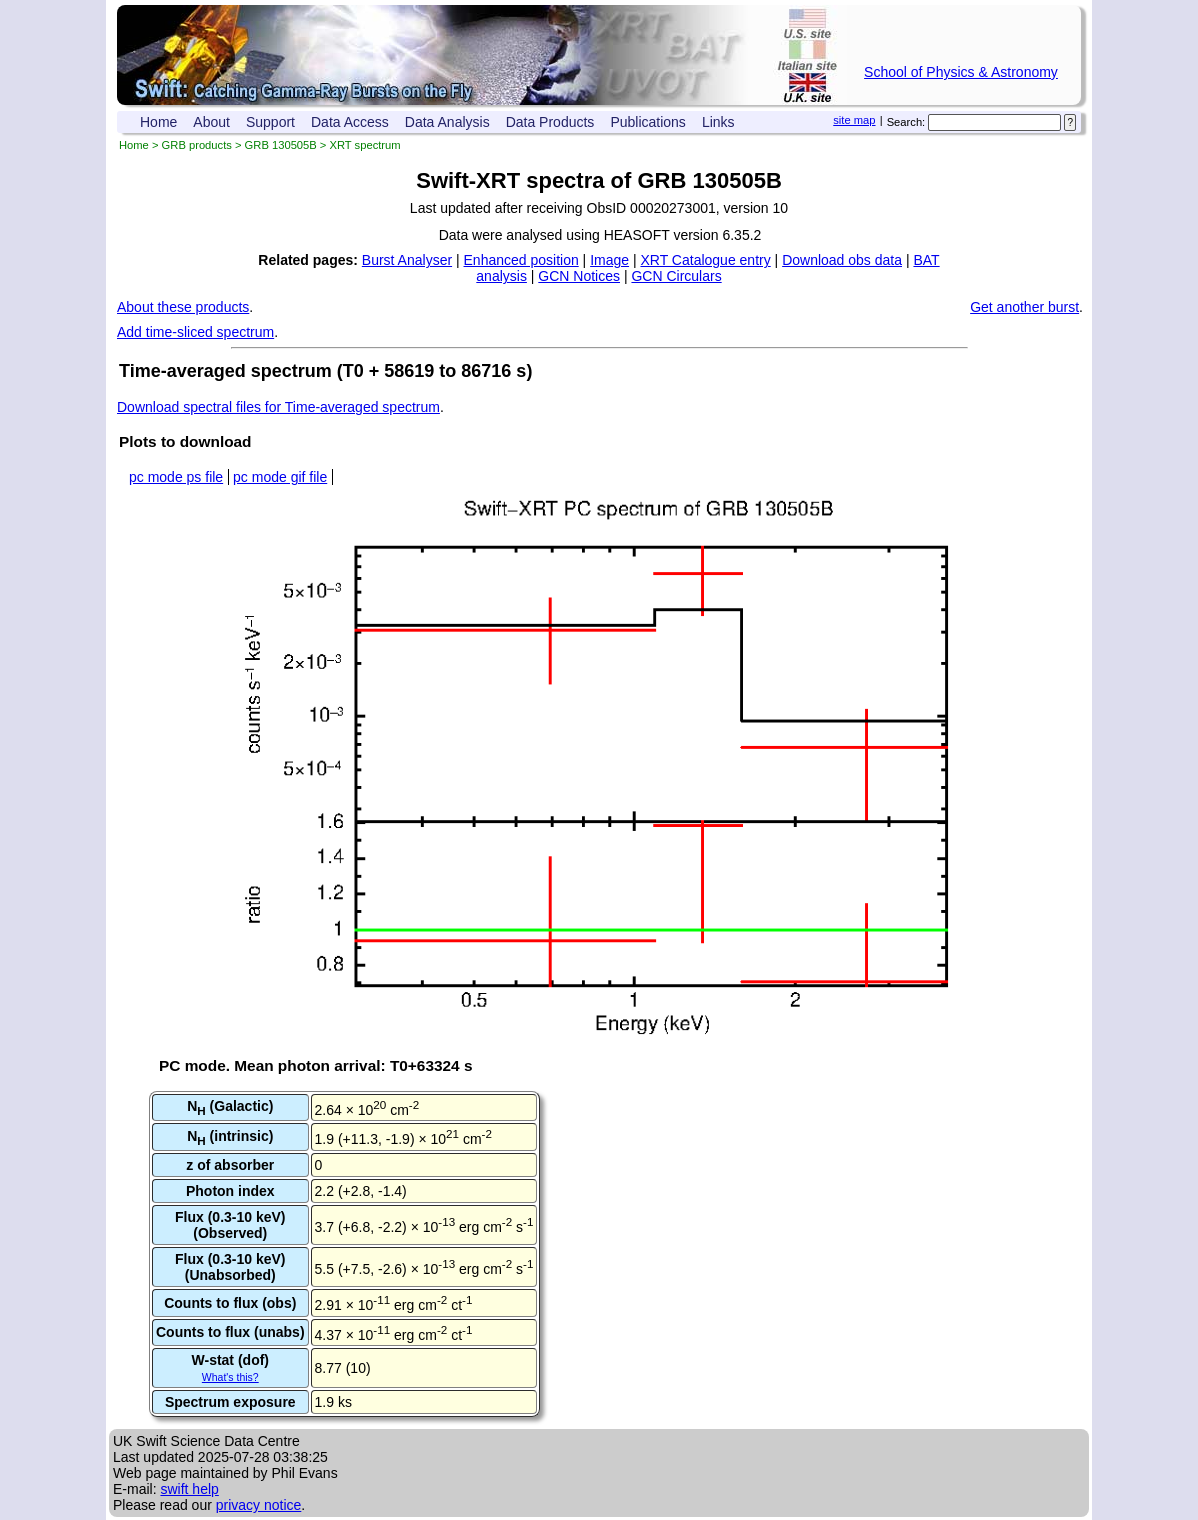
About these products (183, 307)
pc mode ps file (176, 477)
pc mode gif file (280, 477)
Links (718, 122)
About (211, 122)
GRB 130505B (281, 145)
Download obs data (842, 260)
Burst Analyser (407, 260)
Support (270, 122)
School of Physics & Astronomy (961, 72)
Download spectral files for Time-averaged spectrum (278, 407)
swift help (189, 1489)
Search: (906, 122)
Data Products (550, 122)
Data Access (350, 122)
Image (609, 260)
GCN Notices (579, 276)
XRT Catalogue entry (705, 260)
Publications (648, 122)
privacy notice (259, 1505)
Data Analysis (447, 122)
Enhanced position (521, 260)
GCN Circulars (676, 276)
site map (854, 120)
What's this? (230, 1377)
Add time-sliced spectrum (195, 332)
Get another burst (1024, 307)
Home (158, 122)
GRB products (197, 145)
